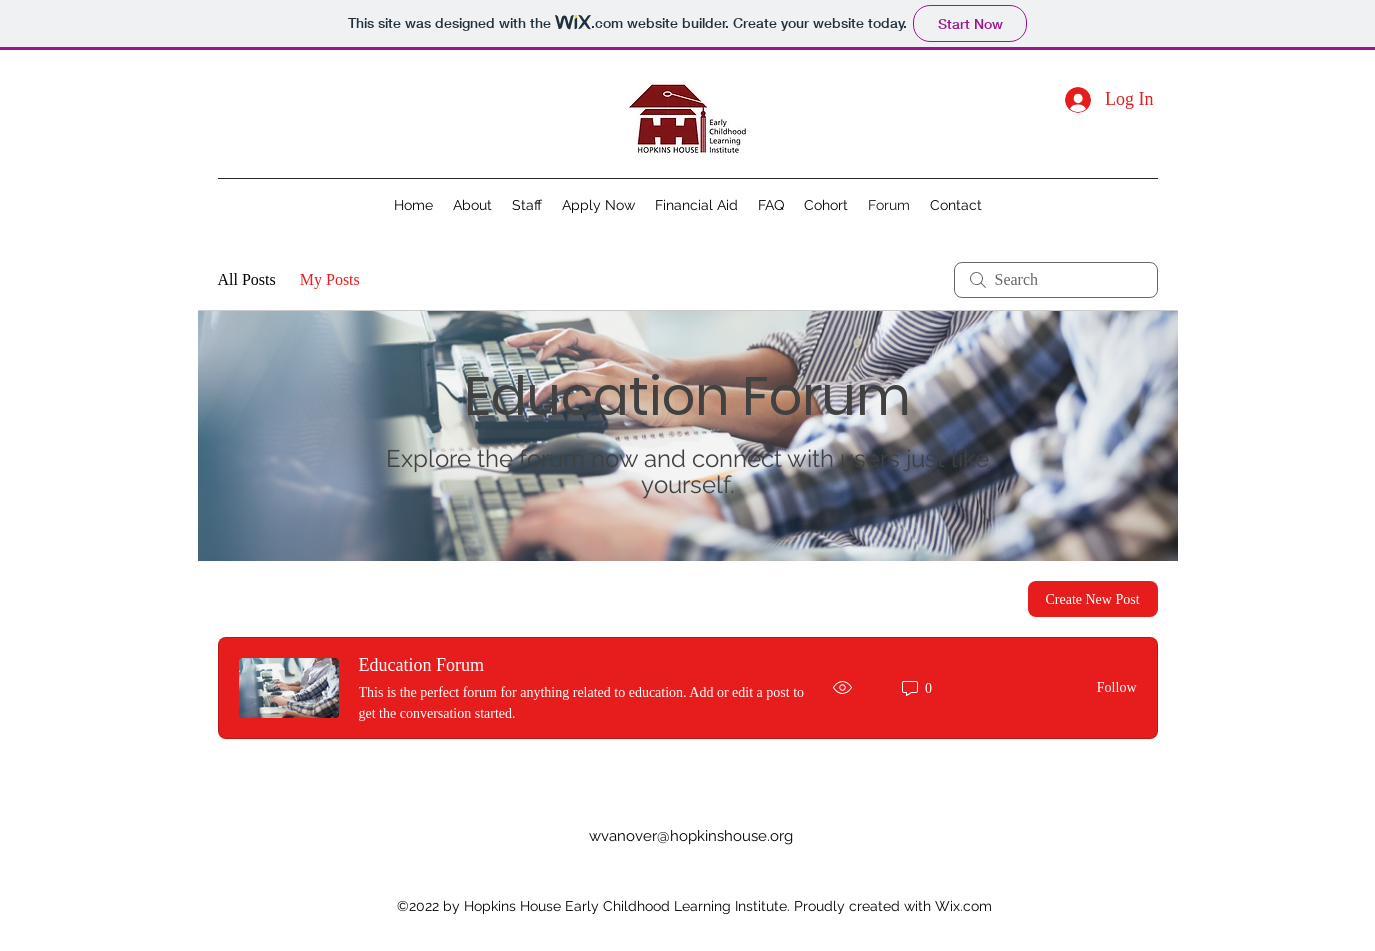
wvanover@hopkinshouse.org (691, 836)
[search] (1056, 280)
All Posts (247, 279)
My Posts (330, 279)
